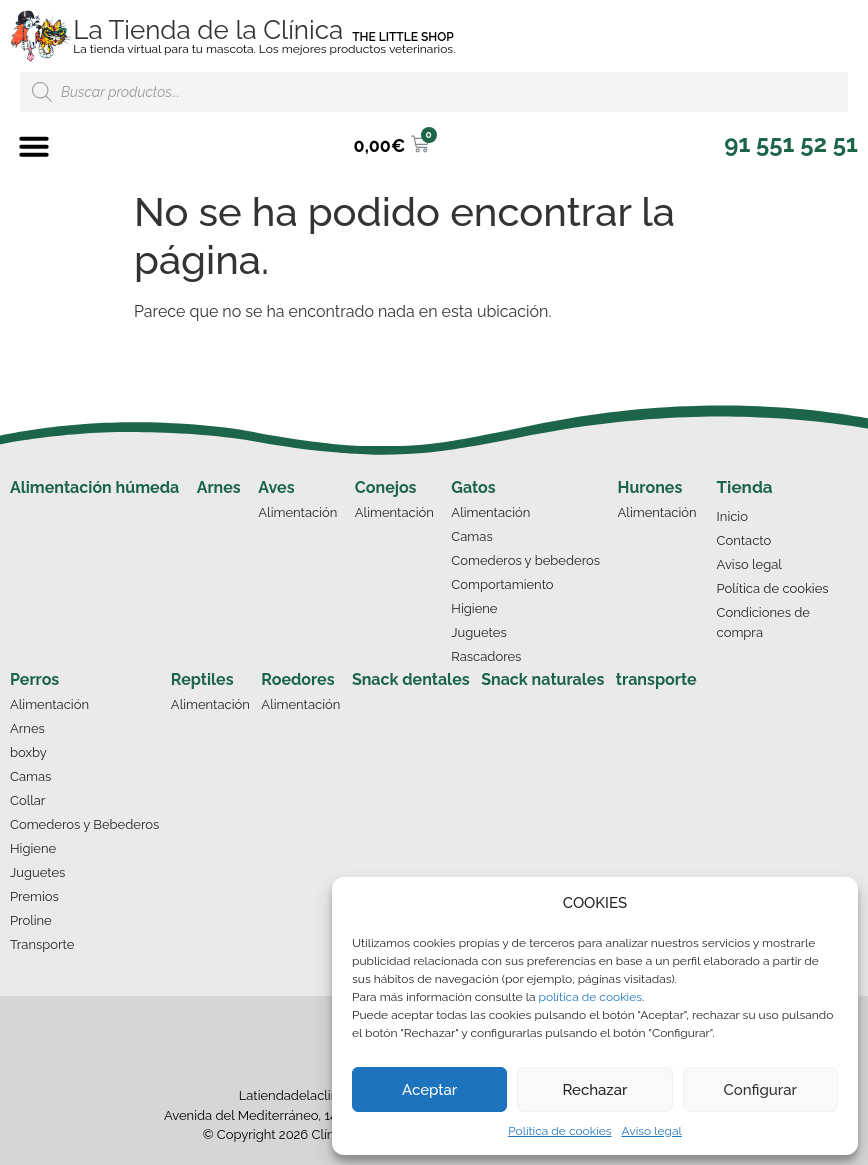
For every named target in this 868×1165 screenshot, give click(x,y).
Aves (276, 487)
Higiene (474, 608)
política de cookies (590, 997)
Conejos (386, 487)
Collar (27, 800)
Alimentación (297, 512)
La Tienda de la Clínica (208, 30)
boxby (28, 752)
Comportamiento (502, 584)
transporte (656, 679)
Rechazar (594, 1090)
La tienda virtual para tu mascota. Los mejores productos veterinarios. (264, 49)
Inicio (732, 516)
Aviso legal (652, 1131)
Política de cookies (559, 1131)
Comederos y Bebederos (84, 824)
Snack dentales (411, 679)
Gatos (473, 487)
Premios (34, 896)
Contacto (744, 540)
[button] (34, 146)
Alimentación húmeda (94, 487)
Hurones (650, 487)
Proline (31, 920)
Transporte (42, 944)
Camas (471, 536)
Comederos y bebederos (525, 560)
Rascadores (486, 656)
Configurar (760, 1090)
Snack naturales (542, 679)
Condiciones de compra (763, 622)
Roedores (297, 679)
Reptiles (202, 679)
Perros (34, 679)
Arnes (219, 487)
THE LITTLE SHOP (403, 37)
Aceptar (429, 1090)
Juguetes (478, 632)
